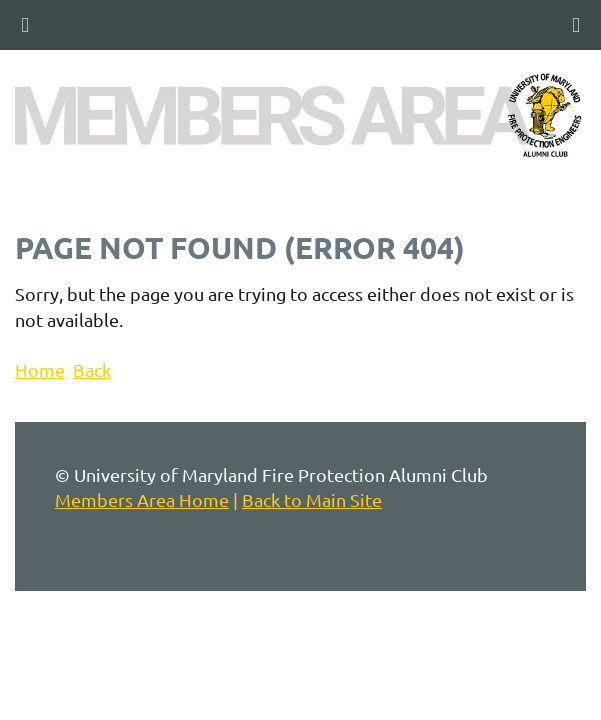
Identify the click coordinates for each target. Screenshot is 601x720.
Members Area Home (142, 499)
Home (40, 369)
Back (92, 369)
